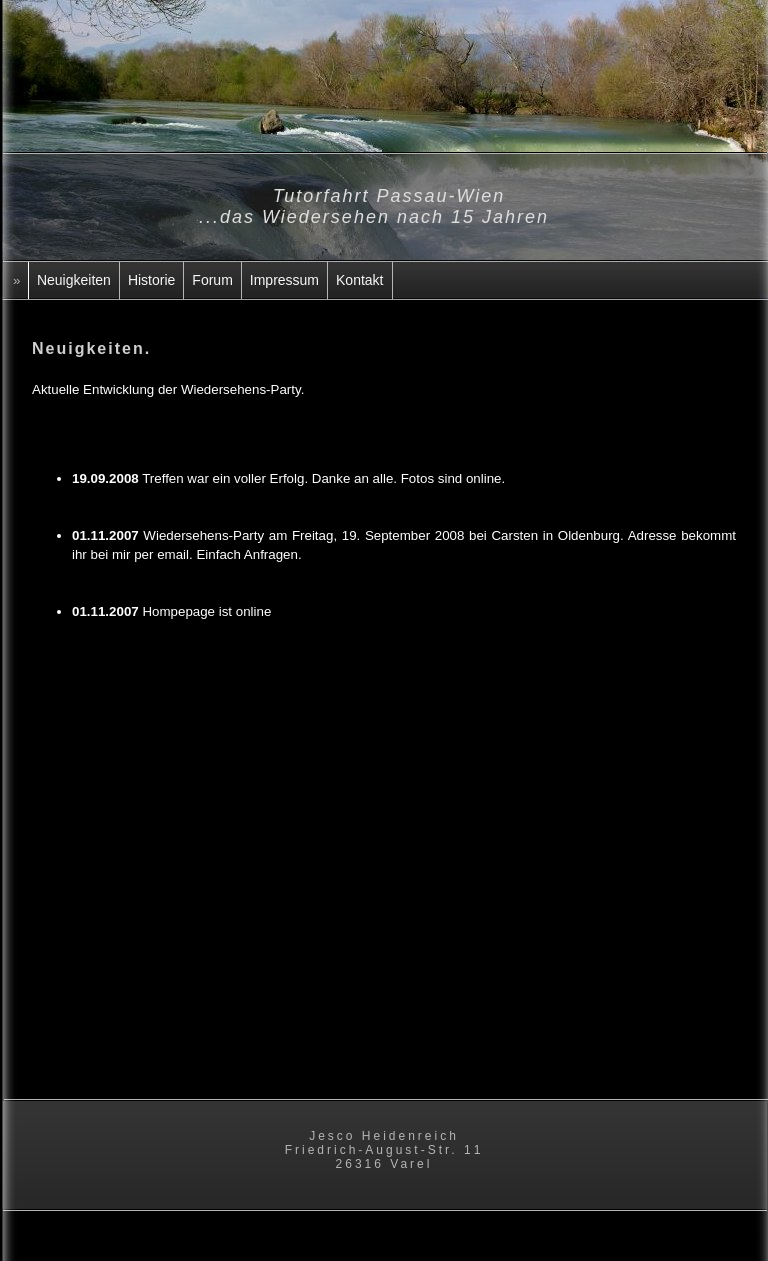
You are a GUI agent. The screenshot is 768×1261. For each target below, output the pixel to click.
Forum (212, 280)
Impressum (284, 280)
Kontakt (359, 280)
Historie (151, 280)
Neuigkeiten (74, 280)
